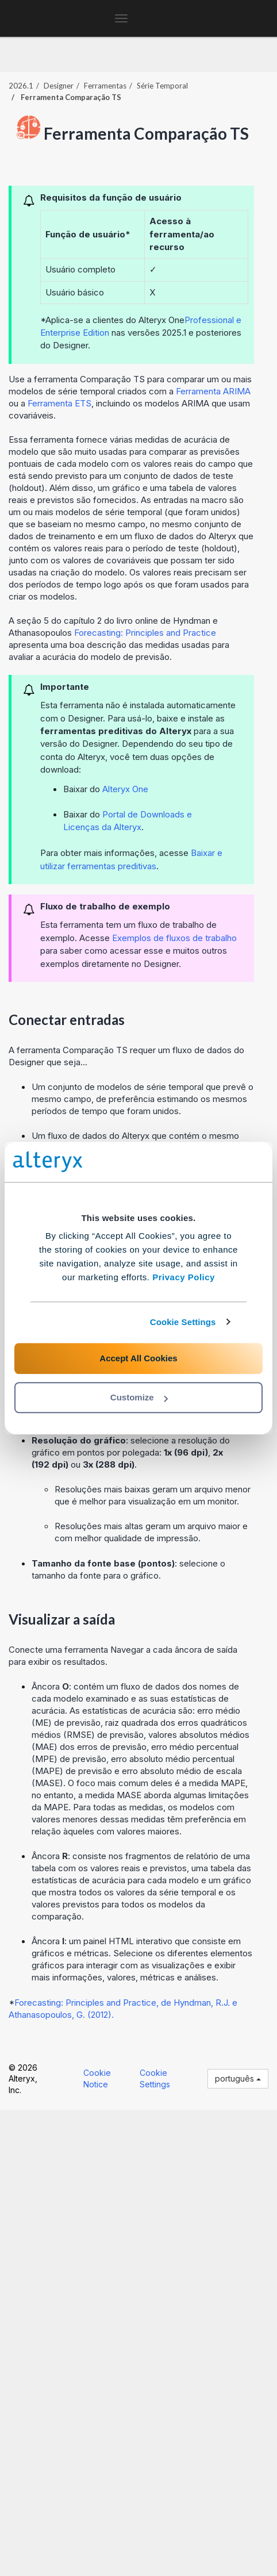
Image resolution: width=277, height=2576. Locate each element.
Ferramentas (105, 85)
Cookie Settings (183, 1322)
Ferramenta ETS (59, 403)
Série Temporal (162, 85)
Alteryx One (125, 789)
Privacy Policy (183, 1277)
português (238, 2078)
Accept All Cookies (138, 1358)
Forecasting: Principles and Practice (145, 632)
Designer (59, 85)
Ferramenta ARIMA (213, 391)
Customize (139, 1397)
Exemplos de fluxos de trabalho (174, 937)
